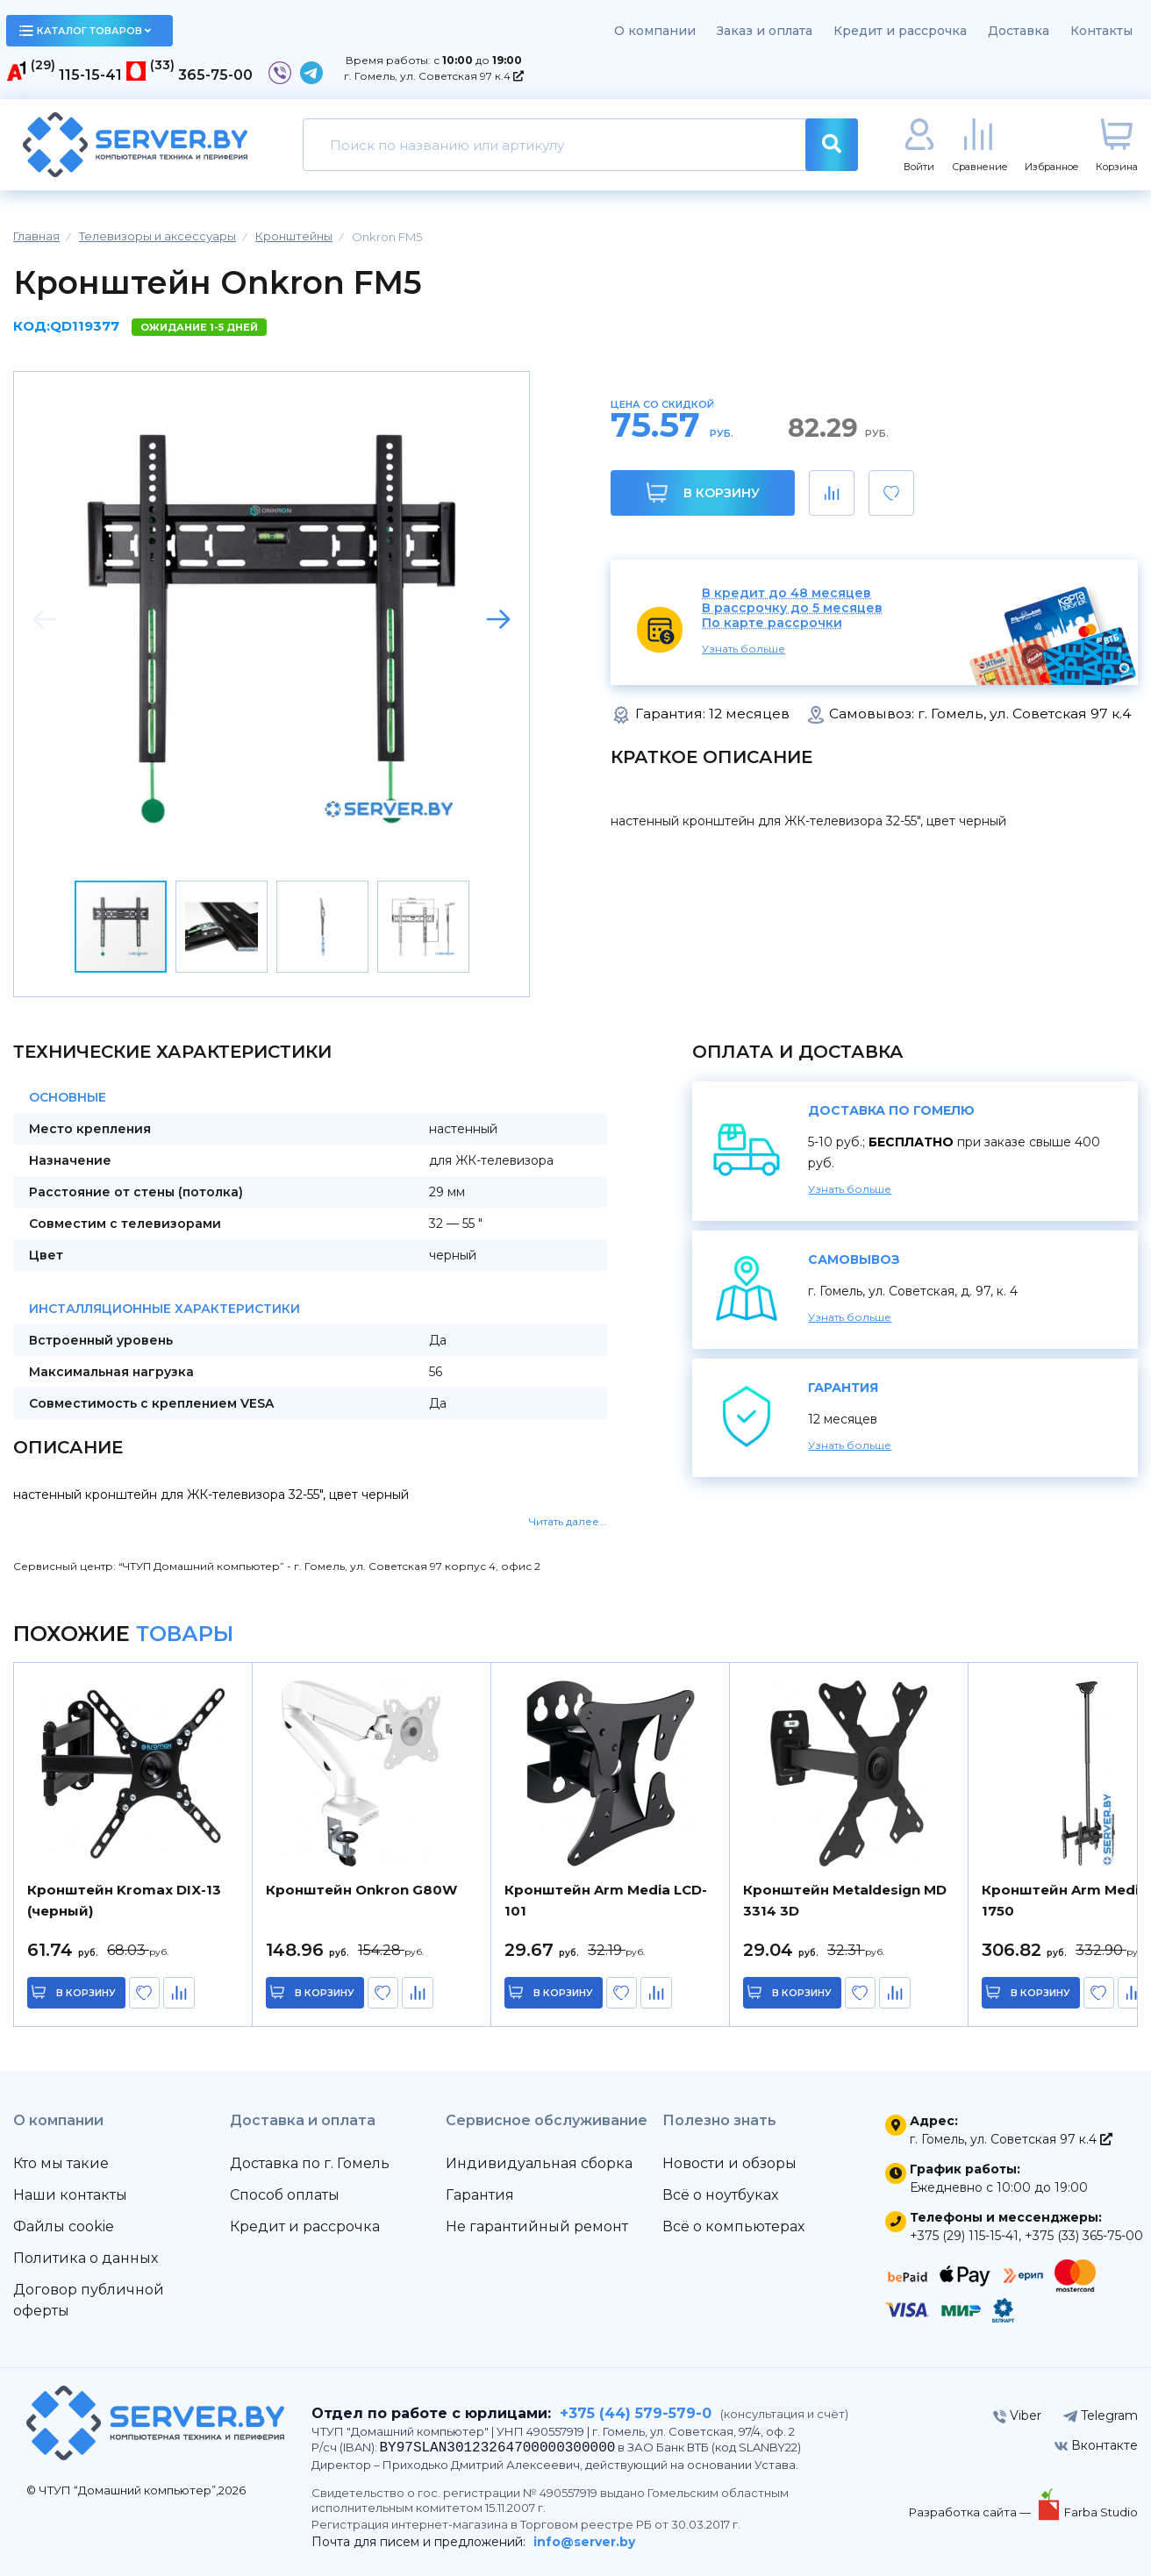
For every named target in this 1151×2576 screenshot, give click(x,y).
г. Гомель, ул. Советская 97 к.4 (434, 75)
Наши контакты (70, 2195)
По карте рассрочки (772, 623)
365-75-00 (215, 75)
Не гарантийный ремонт (537, 2226)
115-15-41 (90, 75)
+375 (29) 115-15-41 (964, 2236)
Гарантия (480, 2195)
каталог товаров (85, 30)
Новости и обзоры (729, 2163)
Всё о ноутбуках (720, 2195)
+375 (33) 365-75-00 (1084, 2236)
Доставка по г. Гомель (310, 2163)
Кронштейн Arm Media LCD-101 (605, 1900)
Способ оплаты (285, 2195)
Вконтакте (1096, 2445)
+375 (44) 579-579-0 (635, 2413)
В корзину (703, 492)
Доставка (1018, 31)
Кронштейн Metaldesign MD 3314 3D (845, 1900)
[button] (498, 619)
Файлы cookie (63, 2226)
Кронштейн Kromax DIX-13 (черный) (124, 1900)
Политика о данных (85, 2258)
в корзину (88, 1993)
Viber (1017, 2415)
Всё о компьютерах (733, 2226)
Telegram (1100, 2415)
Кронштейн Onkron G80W (361, 1889)
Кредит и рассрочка (900, 31)
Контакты (1101, 31)
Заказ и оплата (764, 31)
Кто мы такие (61, 2163)
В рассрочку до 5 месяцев (792, 608)
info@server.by (584, 2542)
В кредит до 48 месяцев (786, 593)
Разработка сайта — (971, 2512)
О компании (655, 31)
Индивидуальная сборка (539, 2163)
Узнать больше (743, 648)
